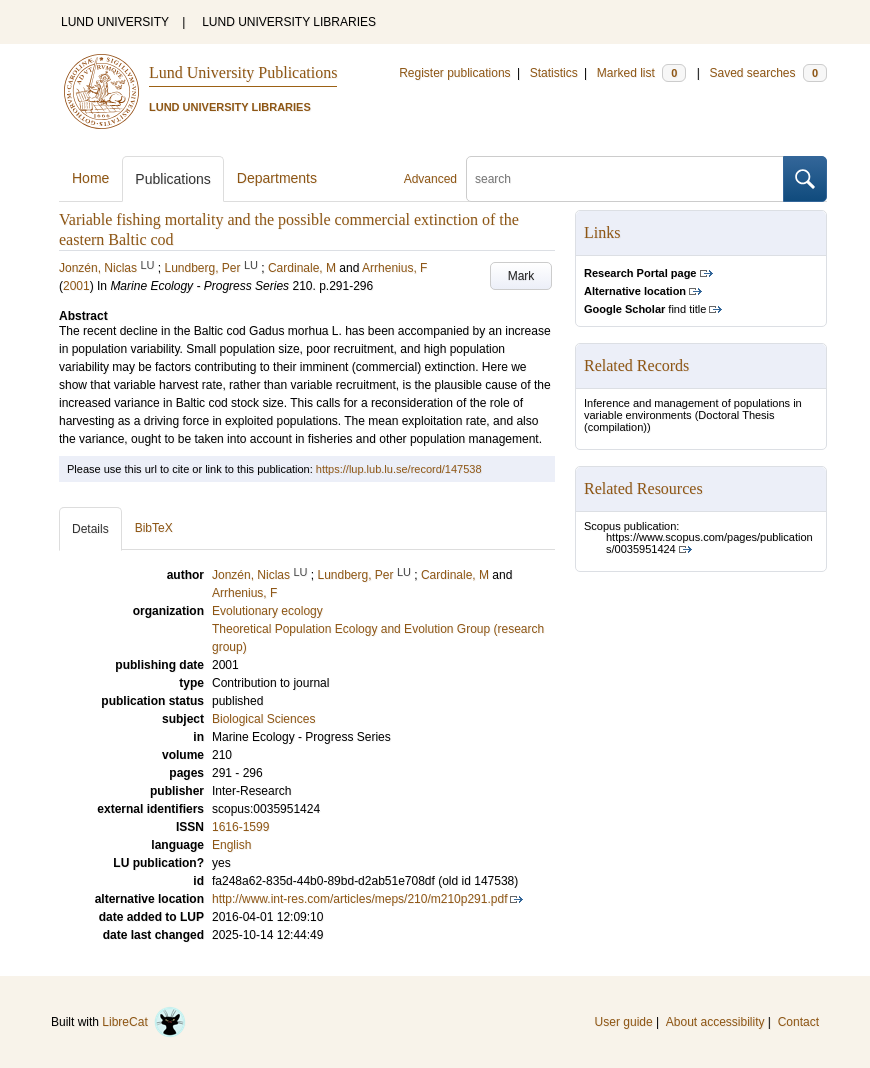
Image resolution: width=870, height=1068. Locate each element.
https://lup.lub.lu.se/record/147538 (399, 469)
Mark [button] (521, 276)
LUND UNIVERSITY (115, 22)
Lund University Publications (243, 72)
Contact (798, 1022)
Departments (277, 178)
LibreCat (144, 1022)
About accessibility (715, 1022)
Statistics (554, 73)
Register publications (454, 73)
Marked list (641, 73)
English (231, 845)
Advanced (430, 179)
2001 (76, 286)
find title (645, 309)
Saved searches (768, 73)
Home (90, 178)
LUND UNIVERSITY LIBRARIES (289, 22)
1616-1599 (240, 827)
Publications (173, 179)
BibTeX (154, 528)
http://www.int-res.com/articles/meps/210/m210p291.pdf (359, 899)
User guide (624, 1022)
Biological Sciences (263, 719)
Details (90, 529)
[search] (625, 179)
